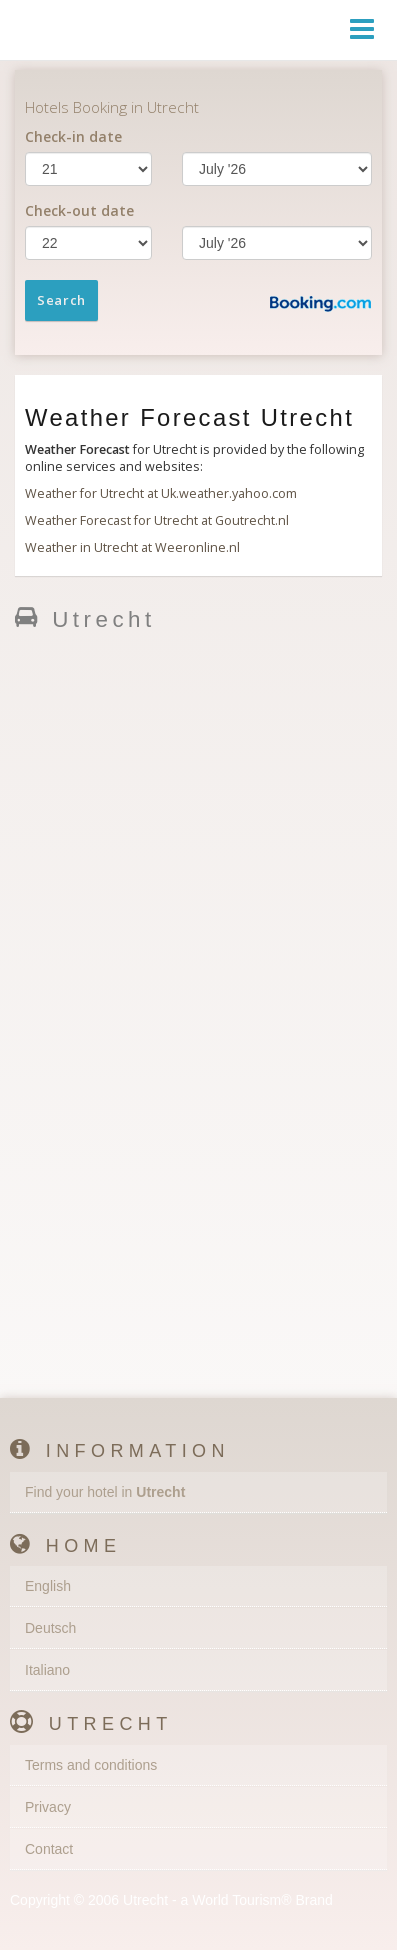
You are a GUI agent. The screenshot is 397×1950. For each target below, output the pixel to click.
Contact (49, 1849)
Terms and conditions (91, 1765)
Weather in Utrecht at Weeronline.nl (132, 547)
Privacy (48, 1807)
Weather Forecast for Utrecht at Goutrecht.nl (157, 520)
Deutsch (50, 1628)
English (48, 1586)
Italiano (47, 1670)
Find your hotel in (105, 1492)
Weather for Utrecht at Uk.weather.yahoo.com (161, 493)
